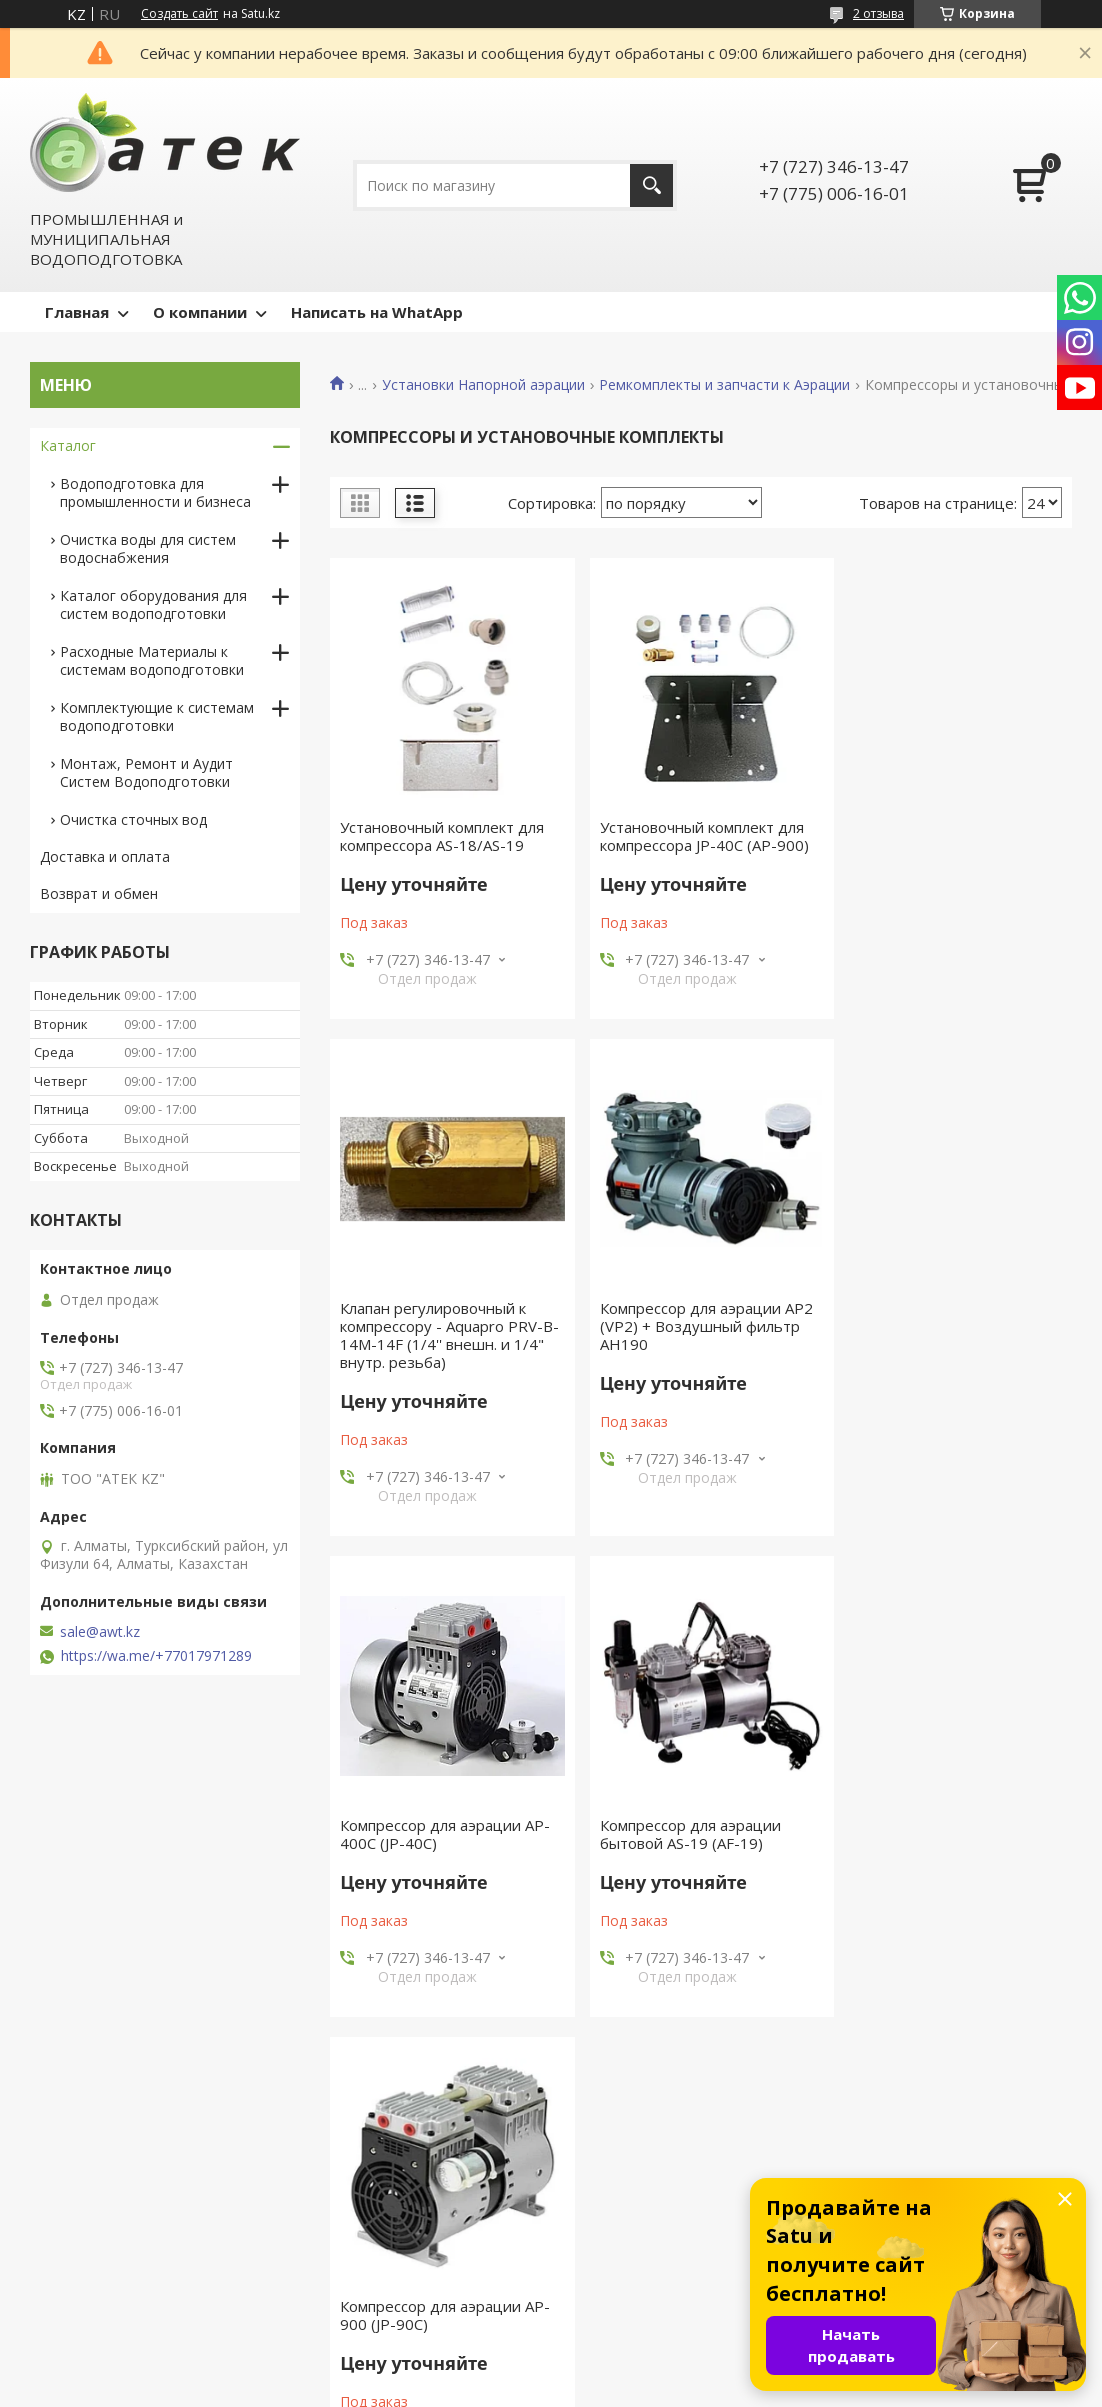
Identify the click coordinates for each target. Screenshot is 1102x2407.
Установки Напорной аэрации (483, 385)
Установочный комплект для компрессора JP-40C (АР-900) (697, 836)
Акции (60, 2253)
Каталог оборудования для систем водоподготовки (153, 604)
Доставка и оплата (105, 856)
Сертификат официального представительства (399, 2234)
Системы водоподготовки (661, 2253)
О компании (200, 312)
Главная (77, 312)
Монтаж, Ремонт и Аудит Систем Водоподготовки (146, 772)
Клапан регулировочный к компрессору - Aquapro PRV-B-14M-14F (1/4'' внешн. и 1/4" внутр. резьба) (946, 854)
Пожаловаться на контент (600, 2387)
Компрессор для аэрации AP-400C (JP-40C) (698, 1353)
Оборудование (622, 2224)
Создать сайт (179, 14)
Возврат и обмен (99, 893)
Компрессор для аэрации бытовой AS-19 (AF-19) (935, 1353)
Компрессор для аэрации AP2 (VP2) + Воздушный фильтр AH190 (446, 1362)
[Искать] (651, 185)
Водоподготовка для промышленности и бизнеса (155, 492)
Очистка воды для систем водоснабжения (148, 548)
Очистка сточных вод (133, 819)
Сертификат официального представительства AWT (399, 2282)
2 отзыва (878, 13)
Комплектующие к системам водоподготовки (157, 716)
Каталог (68, 445)
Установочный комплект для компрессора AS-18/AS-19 (442, 836)
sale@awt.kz (100, 1632)
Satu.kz (641, 2369)
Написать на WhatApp (377, 312)
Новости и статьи (101, 2224)
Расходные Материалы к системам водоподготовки (152, 660)
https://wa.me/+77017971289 (156, 1656)
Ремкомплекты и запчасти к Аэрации (724, 385)
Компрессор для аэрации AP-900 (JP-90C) (445, 1852)
